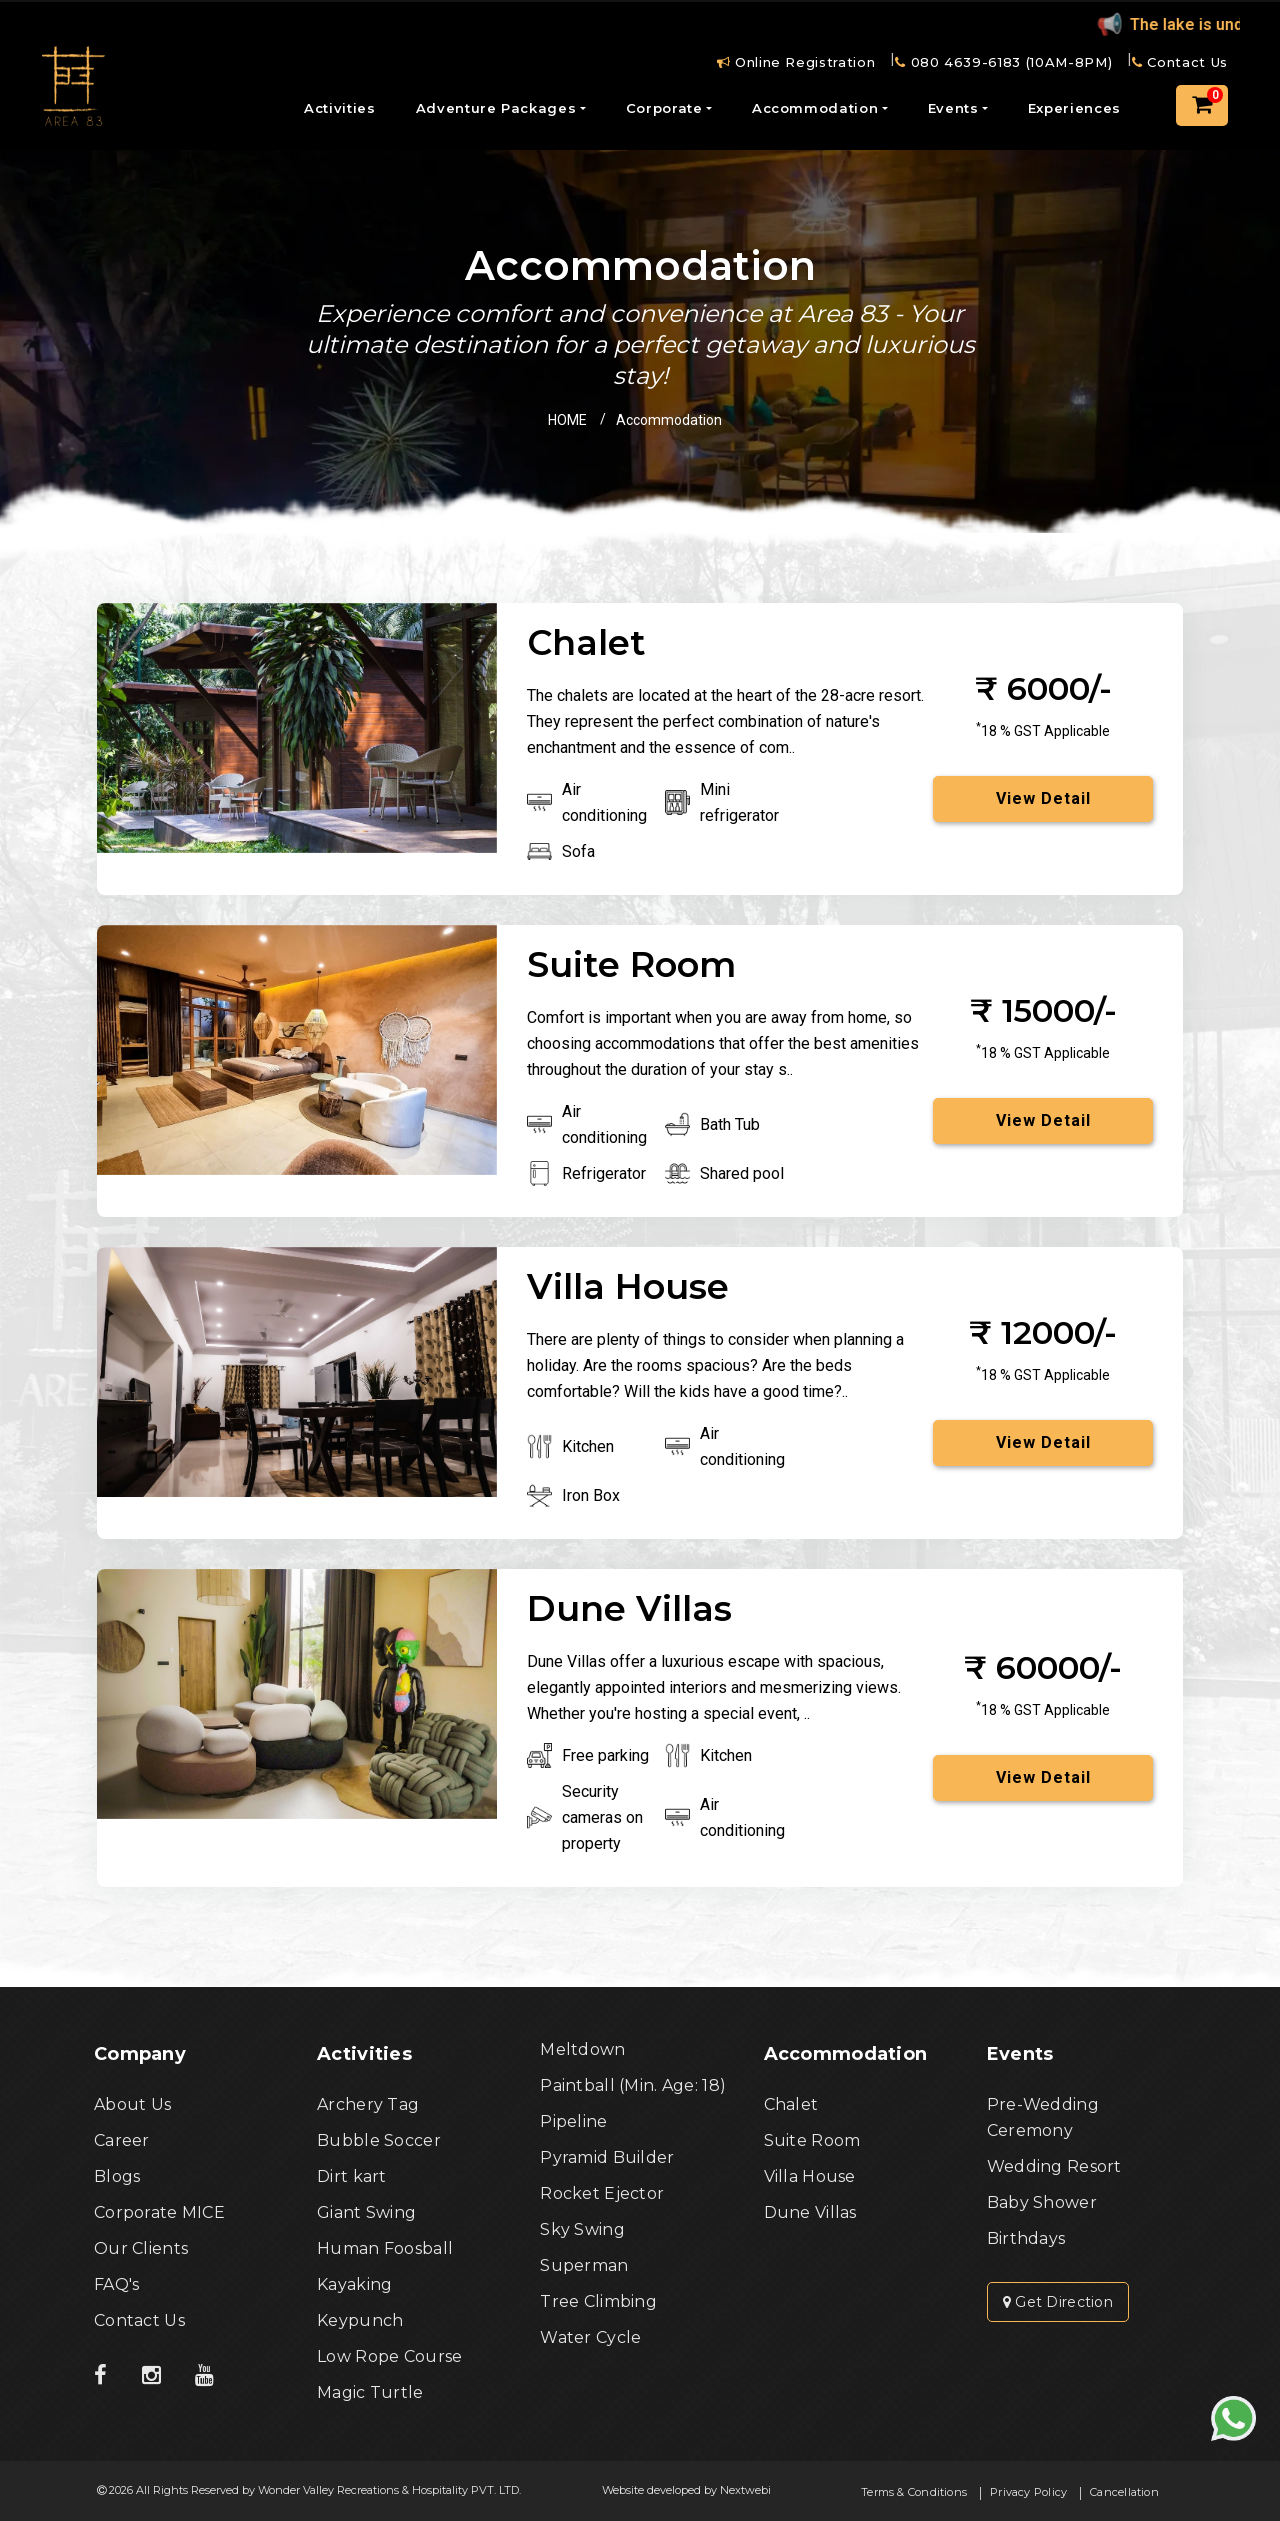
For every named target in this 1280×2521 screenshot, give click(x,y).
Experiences (1074, 108)
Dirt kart (352, 2176)
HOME (567, 420)
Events (953, 108)
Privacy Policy (1028, 2492)
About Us (132, 2104)
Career (122, 2140)
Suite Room (812, 2140)
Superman (584, 2265)
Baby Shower (1042, 2202)
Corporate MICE (159, 2212)
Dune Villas (810, 2212)
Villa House (810, 2176)
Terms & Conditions (914, 2492)
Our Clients (141, 2248)
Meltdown (582, 2049)
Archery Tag (368, 2104)
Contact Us (1180, 62)
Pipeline (573, 2121)
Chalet (791, 2104)
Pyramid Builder (607, 2157)
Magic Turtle (370, 2392)
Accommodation (815, 108)
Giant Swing (366, 2212)
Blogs (117, 2176)
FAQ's (116, 2284)
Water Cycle (590, 2337)
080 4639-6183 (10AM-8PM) (1003, 62)
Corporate (664, 108)
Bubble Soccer (379, 2140)
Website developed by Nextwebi (686, 2490)
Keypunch (360, 2320)
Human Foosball (385, 2248)
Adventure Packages (496, 108)
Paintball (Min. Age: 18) (633, 2085)
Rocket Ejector (602, 2193)
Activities (340, 108)
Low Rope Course (389, 2356)
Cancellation (1124, 2492)
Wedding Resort (1054, 2166)
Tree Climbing (598, 2301)
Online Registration (796, 62)
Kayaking (354, 2284)
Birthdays (1026, 2238)
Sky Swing (582, 2229)
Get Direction (1058, 2302)
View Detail (1043, 798)
